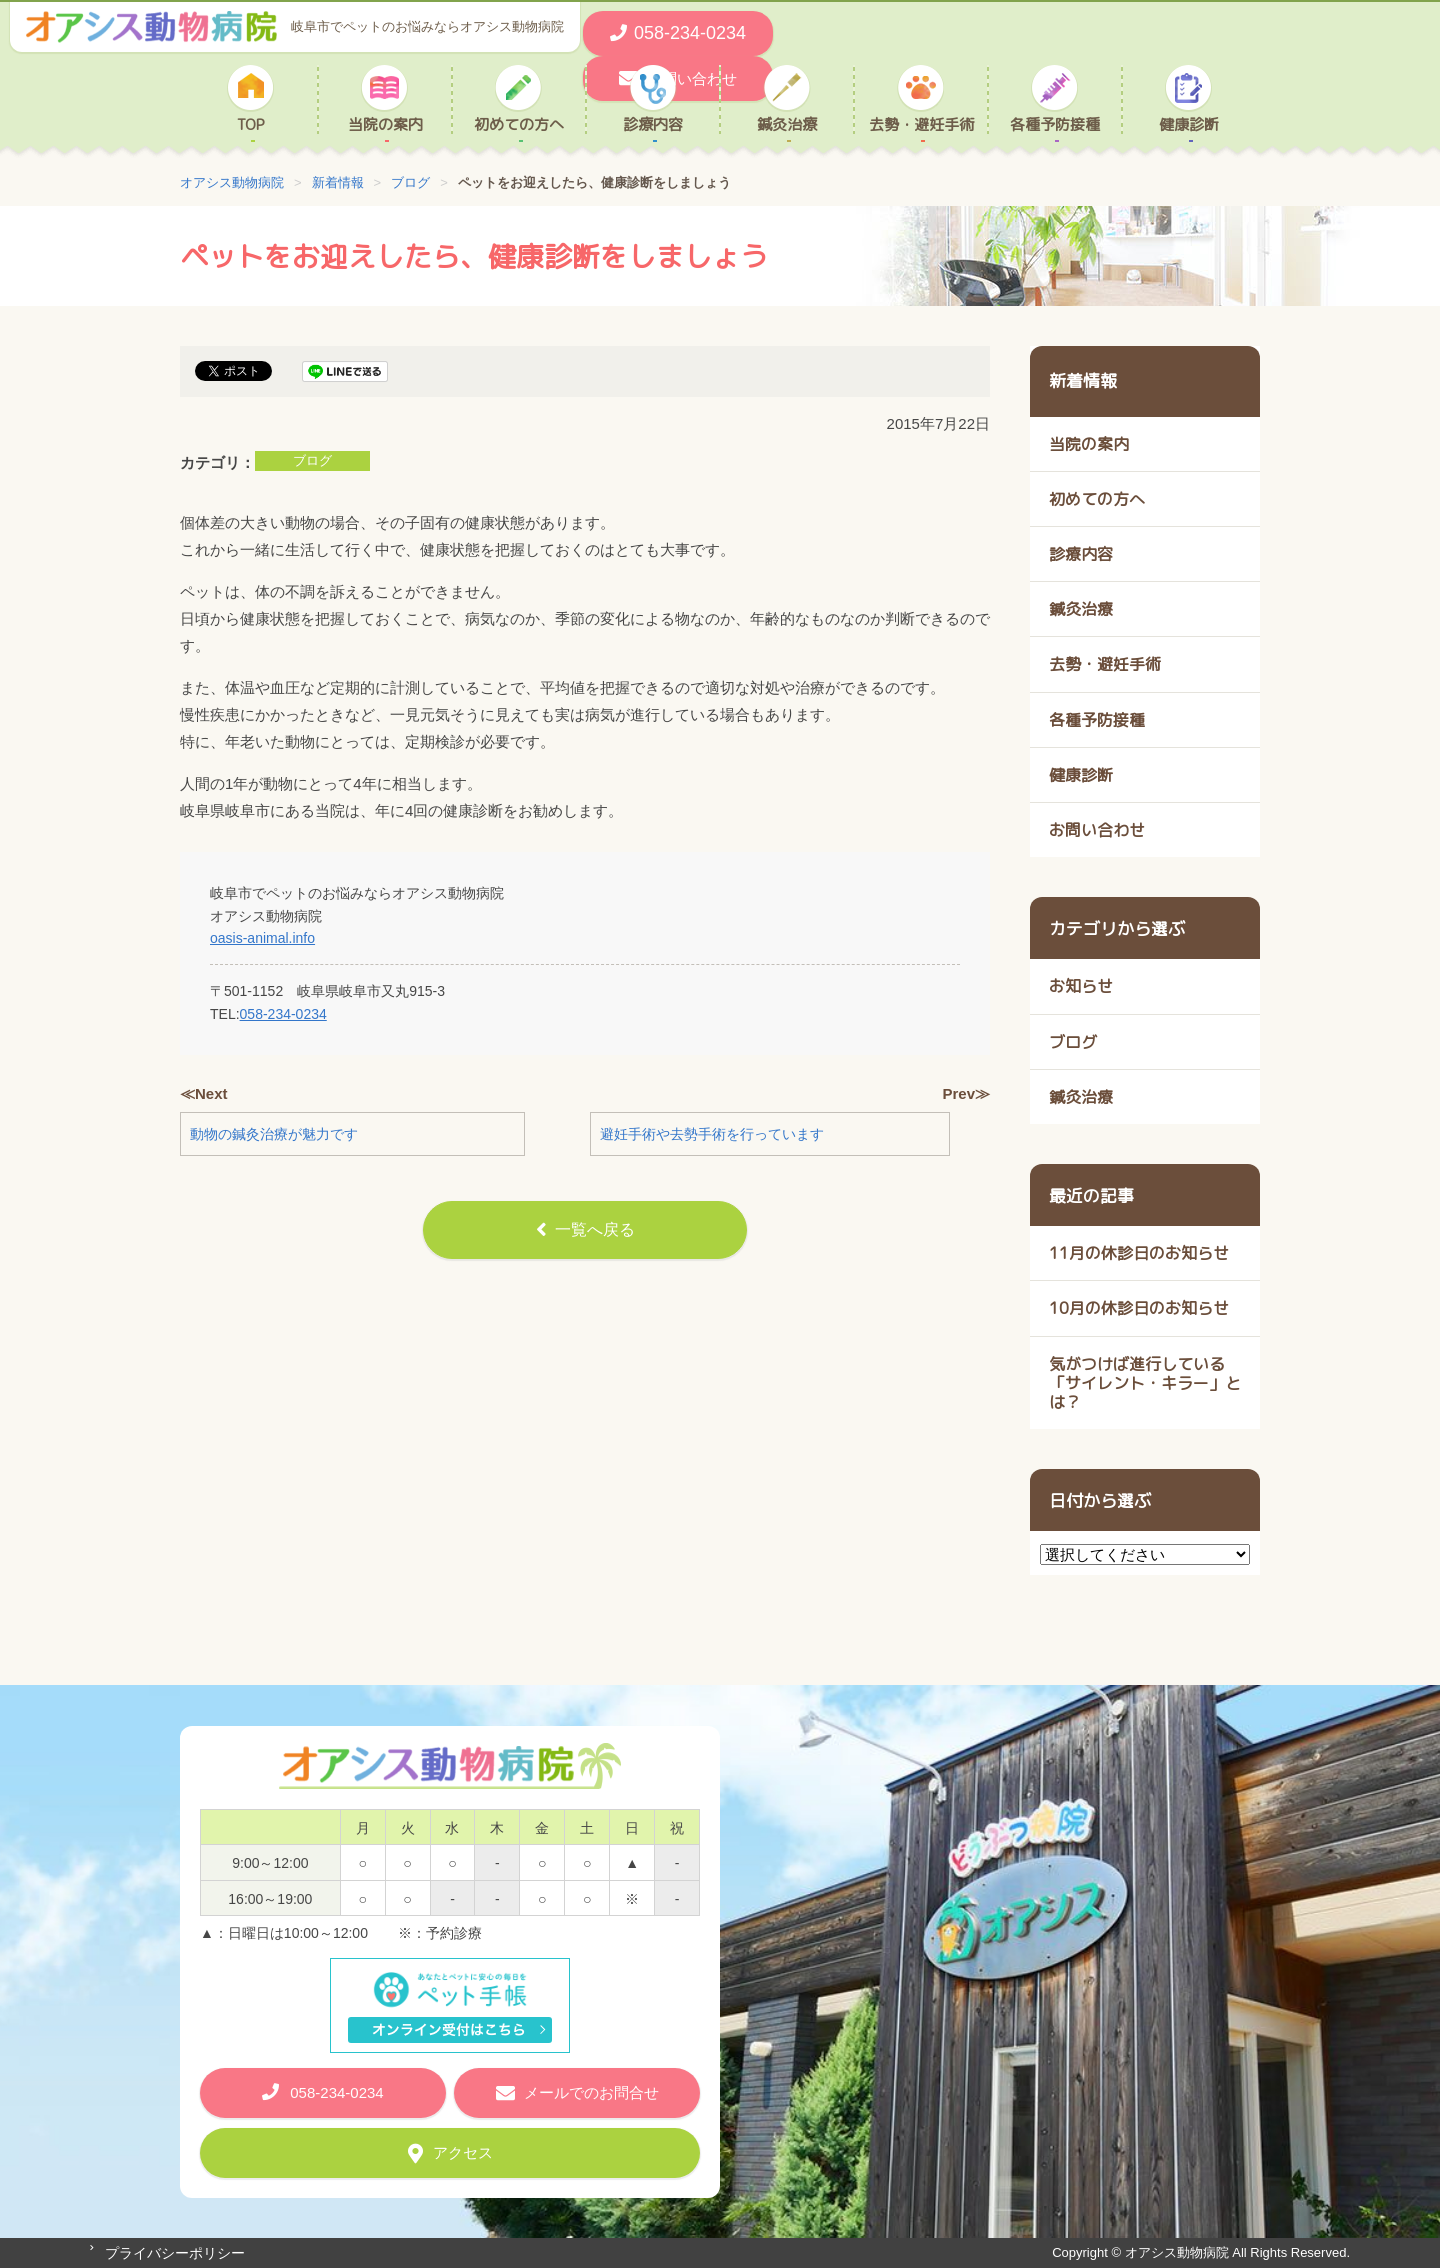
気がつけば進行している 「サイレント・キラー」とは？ (1145, 1383)
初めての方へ (519, 124)
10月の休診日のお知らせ (1139, 1308)
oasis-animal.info (262, 938)
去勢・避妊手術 (921, 124)
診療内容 (653, 124)
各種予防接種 (1055, 124)
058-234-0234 (283, 1014)
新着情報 (1083, 380)
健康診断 (1189, 124)
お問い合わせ (1097, 830)
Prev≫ (966, 1093)
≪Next (204, 1093)
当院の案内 (385, 124)
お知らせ (1081, 986)
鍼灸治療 (787, 124)
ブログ (312, 460)
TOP (251, 124)
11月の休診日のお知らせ (1139, 1253)
